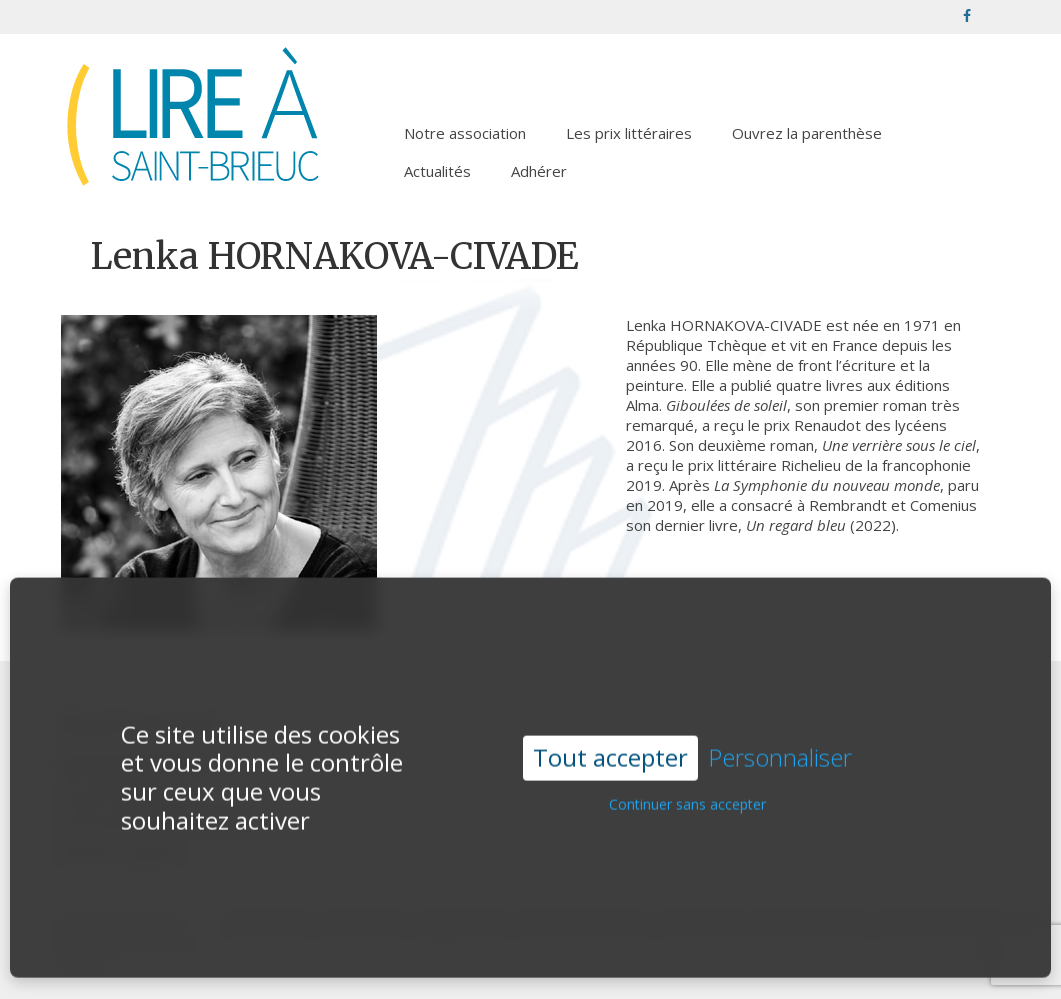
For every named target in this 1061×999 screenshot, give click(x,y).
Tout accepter (610, 734)
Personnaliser (780, 735)
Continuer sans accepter (687, 781)
